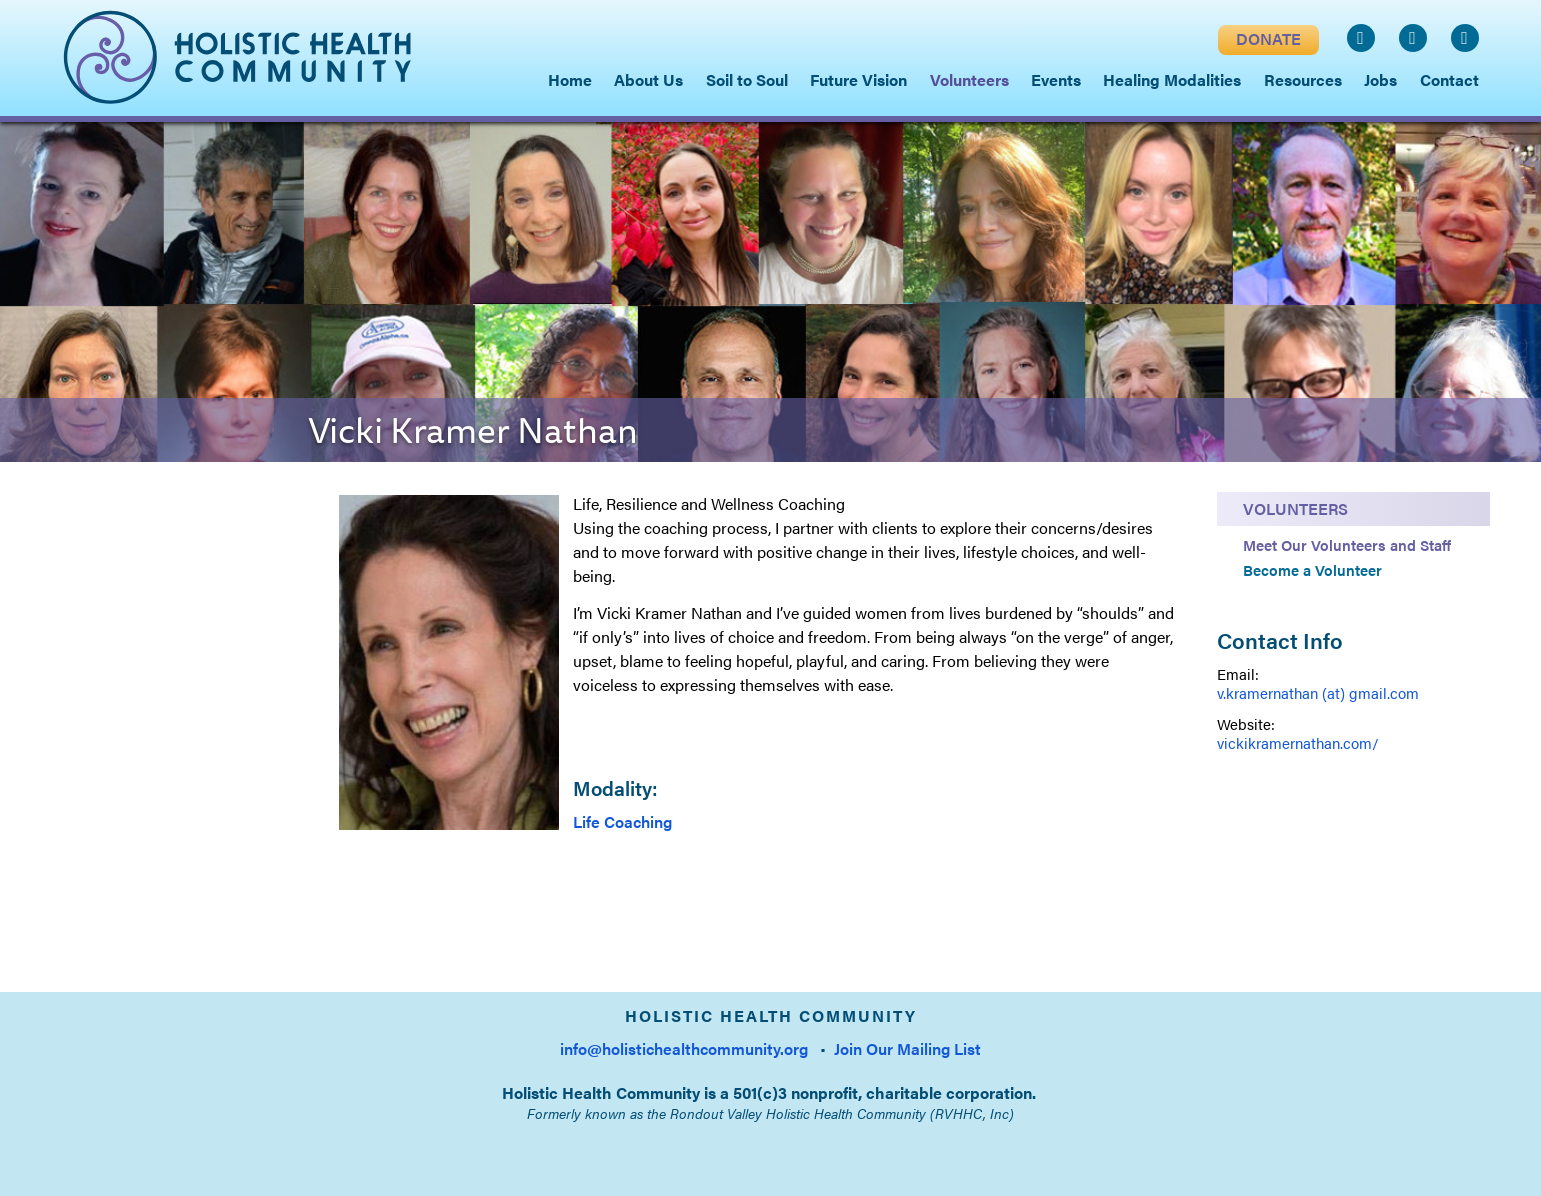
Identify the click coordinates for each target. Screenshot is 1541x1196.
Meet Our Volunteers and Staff (1347, 545)
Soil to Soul (747, 79)
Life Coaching (622, 821)
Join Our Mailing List (907, 1048)
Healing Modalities (1172, 79)
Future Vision (858, 79)
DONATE (1268, 38)
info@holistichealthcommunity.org (684, 1048)
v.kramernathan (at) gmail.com (1318, 692)
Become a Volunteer (1312, 570)
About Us (648, 79)
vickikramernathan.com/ (1298, 742)
